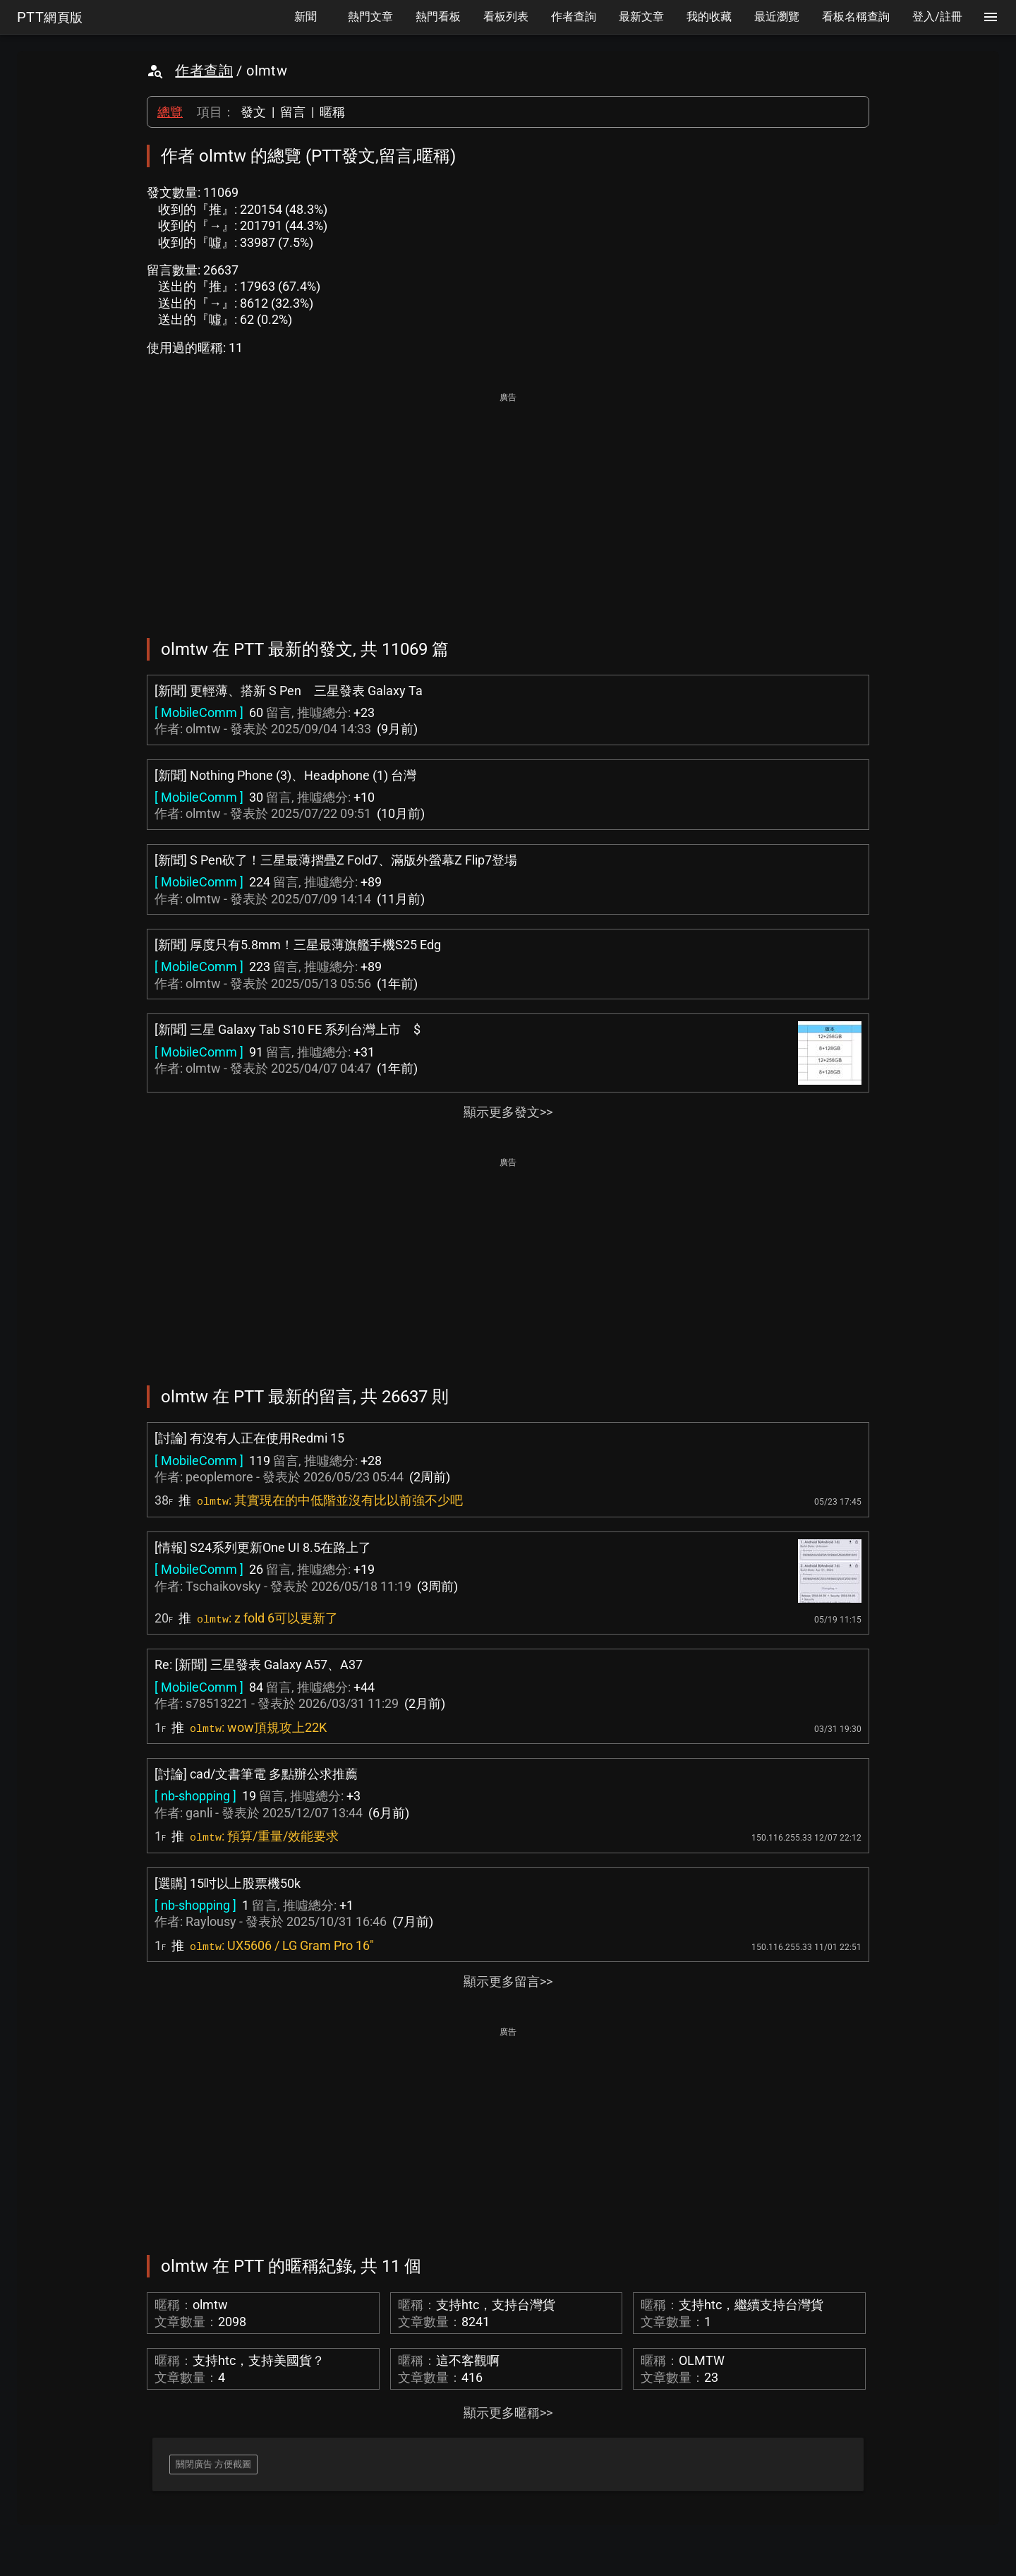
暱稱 (332, 111)
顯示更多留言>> (508, 1981)
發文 (253, 111)
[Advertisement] (508, 505)
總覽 (170, 111)
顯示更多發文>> (508, 1112)
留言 (293, 111)
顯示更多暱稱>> (508, 2412)
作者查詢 (204, 70)
